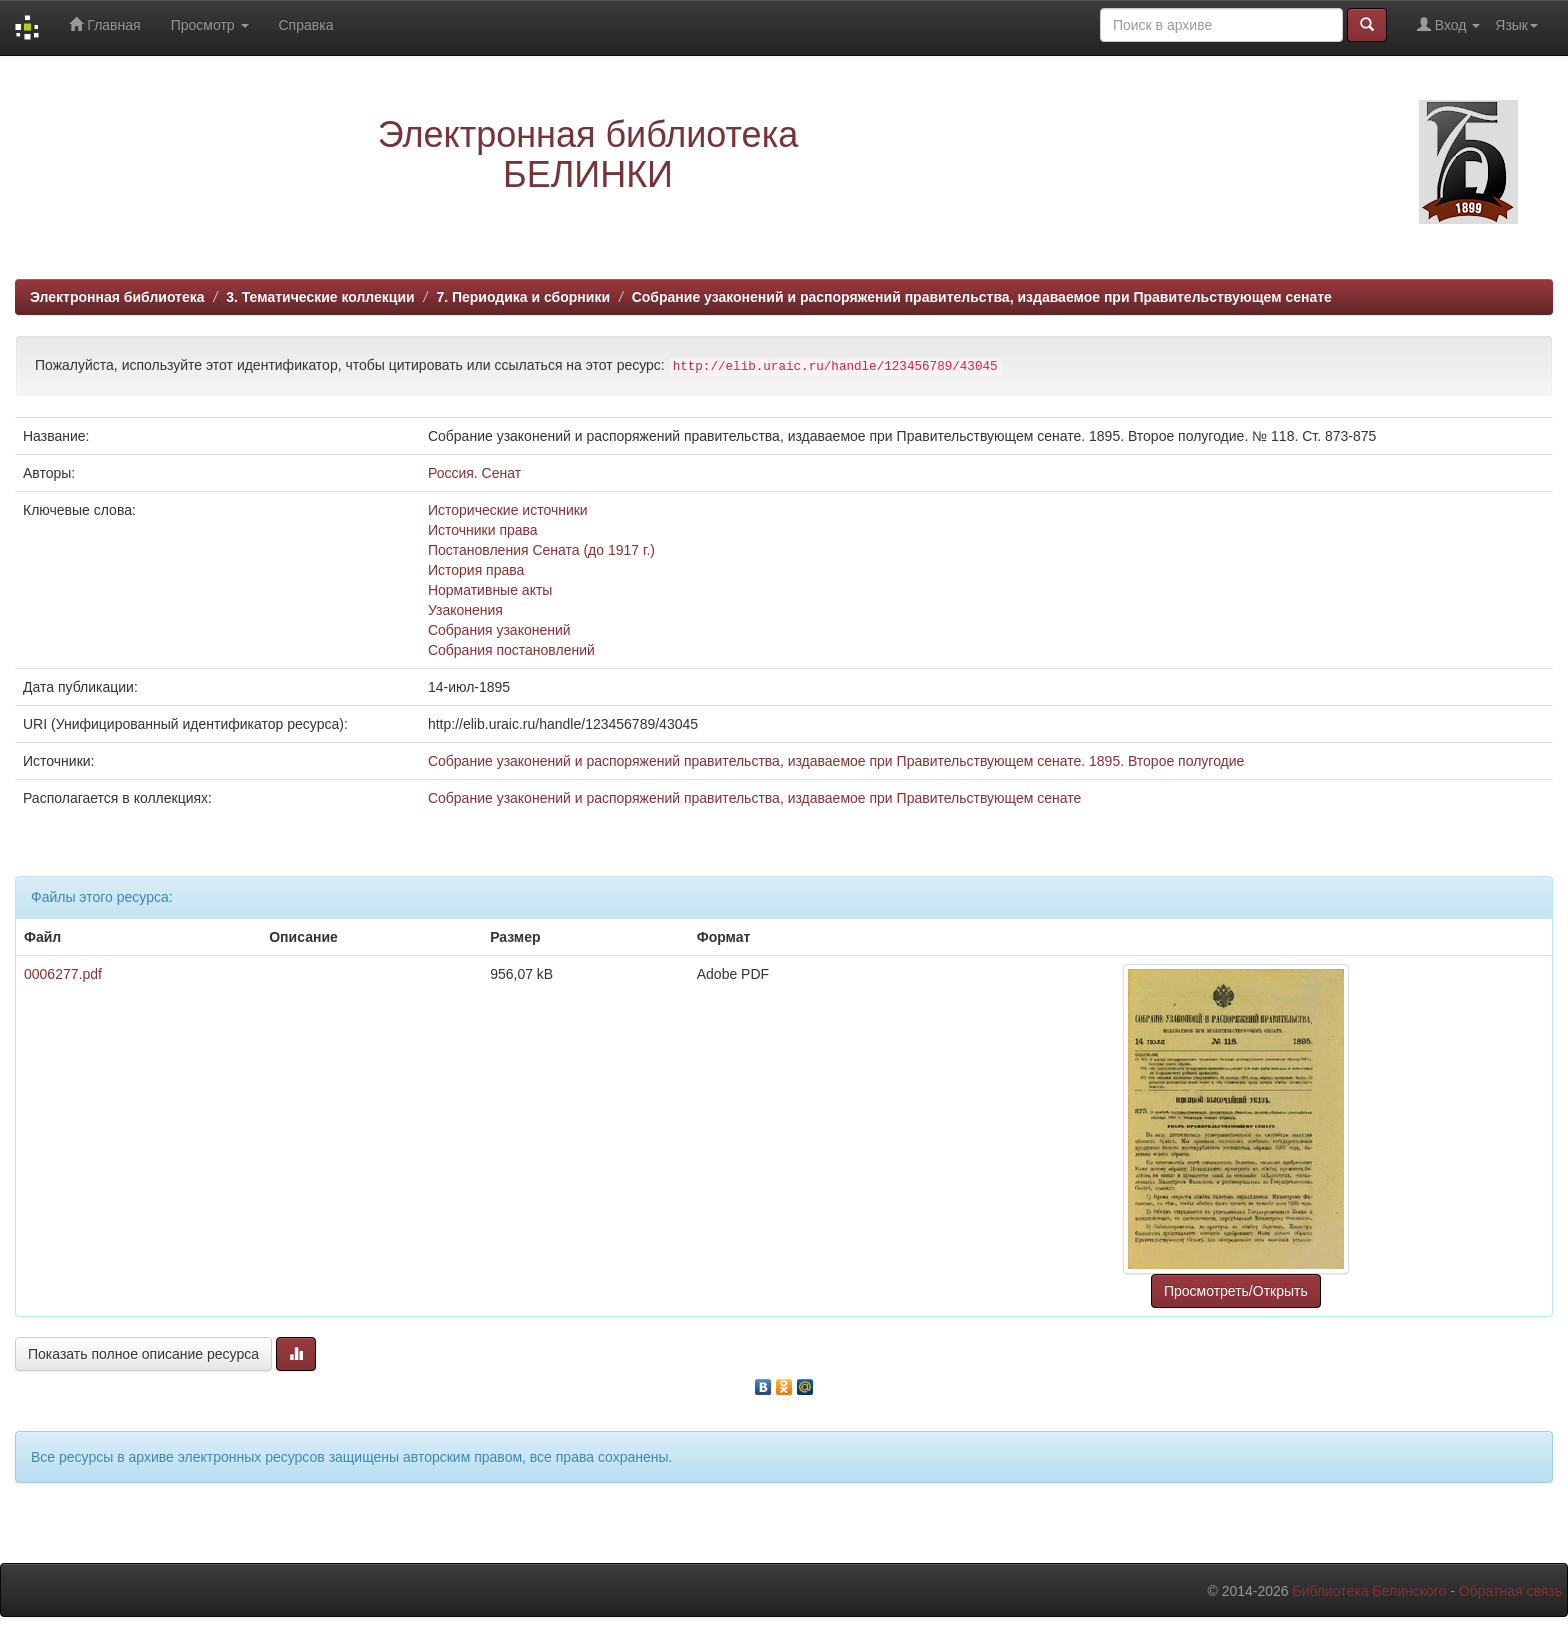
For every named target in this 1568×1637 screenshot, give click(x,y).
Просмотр (210, 25)
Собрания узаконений (499, 630)
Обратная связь (1510, 1591)
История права (476, 570)
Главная (104, 24)
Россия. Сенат (474, 473)
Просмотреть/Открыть (1236, 1291)
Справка (306, 25)
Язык (1516, 25)
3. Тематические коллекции (320, 297)
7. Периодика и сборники (523, 297)
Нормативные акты (490, 590)
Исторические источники (508, 510)
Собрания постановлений (511, 650)
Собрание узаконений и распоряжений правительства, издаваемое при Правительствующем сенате (982, 297)
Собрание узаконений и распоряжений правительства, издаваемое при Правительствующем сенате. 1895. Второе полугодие (836, 761)
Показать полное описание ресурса (143, 1354)
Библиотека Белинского (1369, 1591)
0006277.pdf (63, 974)
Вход (1448, 24)
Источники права (483, 530)
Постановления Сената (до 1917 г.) (541, 550)
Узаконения (465, 610)
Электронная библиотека (117, 297)
